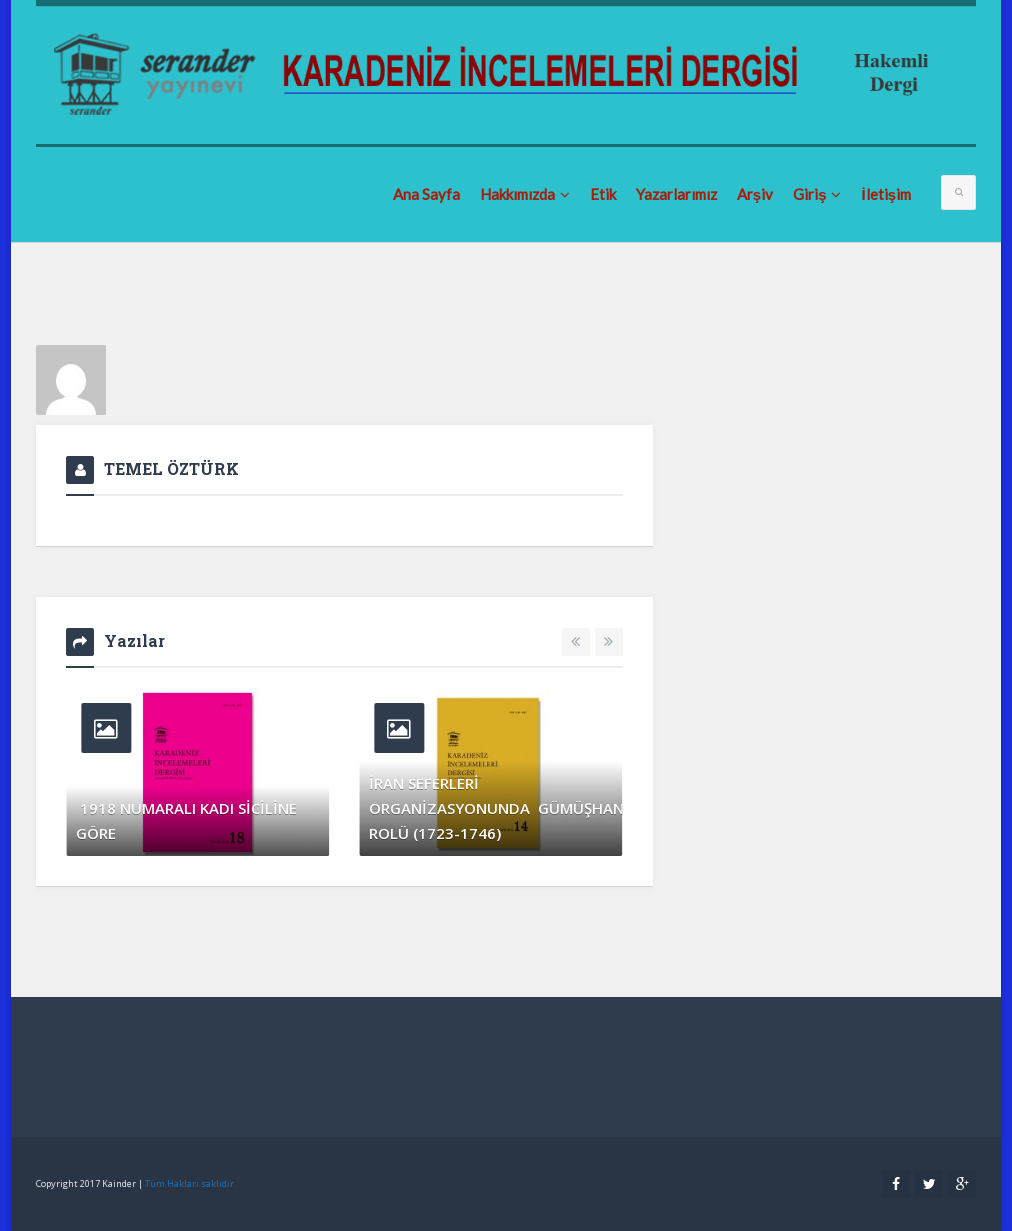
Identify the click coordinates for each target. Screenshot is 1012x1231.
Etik (603, 194)
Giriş (817, 194)
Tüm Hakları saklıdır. (190, 1183)
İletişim (886, 194)
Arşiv (755, 194)
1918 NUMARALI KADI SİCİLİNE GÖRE (186, 820)
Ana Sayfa (426, 194)
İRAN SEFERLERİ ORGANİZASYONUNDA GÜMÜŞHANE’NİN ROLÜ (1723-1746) (490, 808)
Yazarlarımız (676, 194)
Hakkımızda (525, 194)
